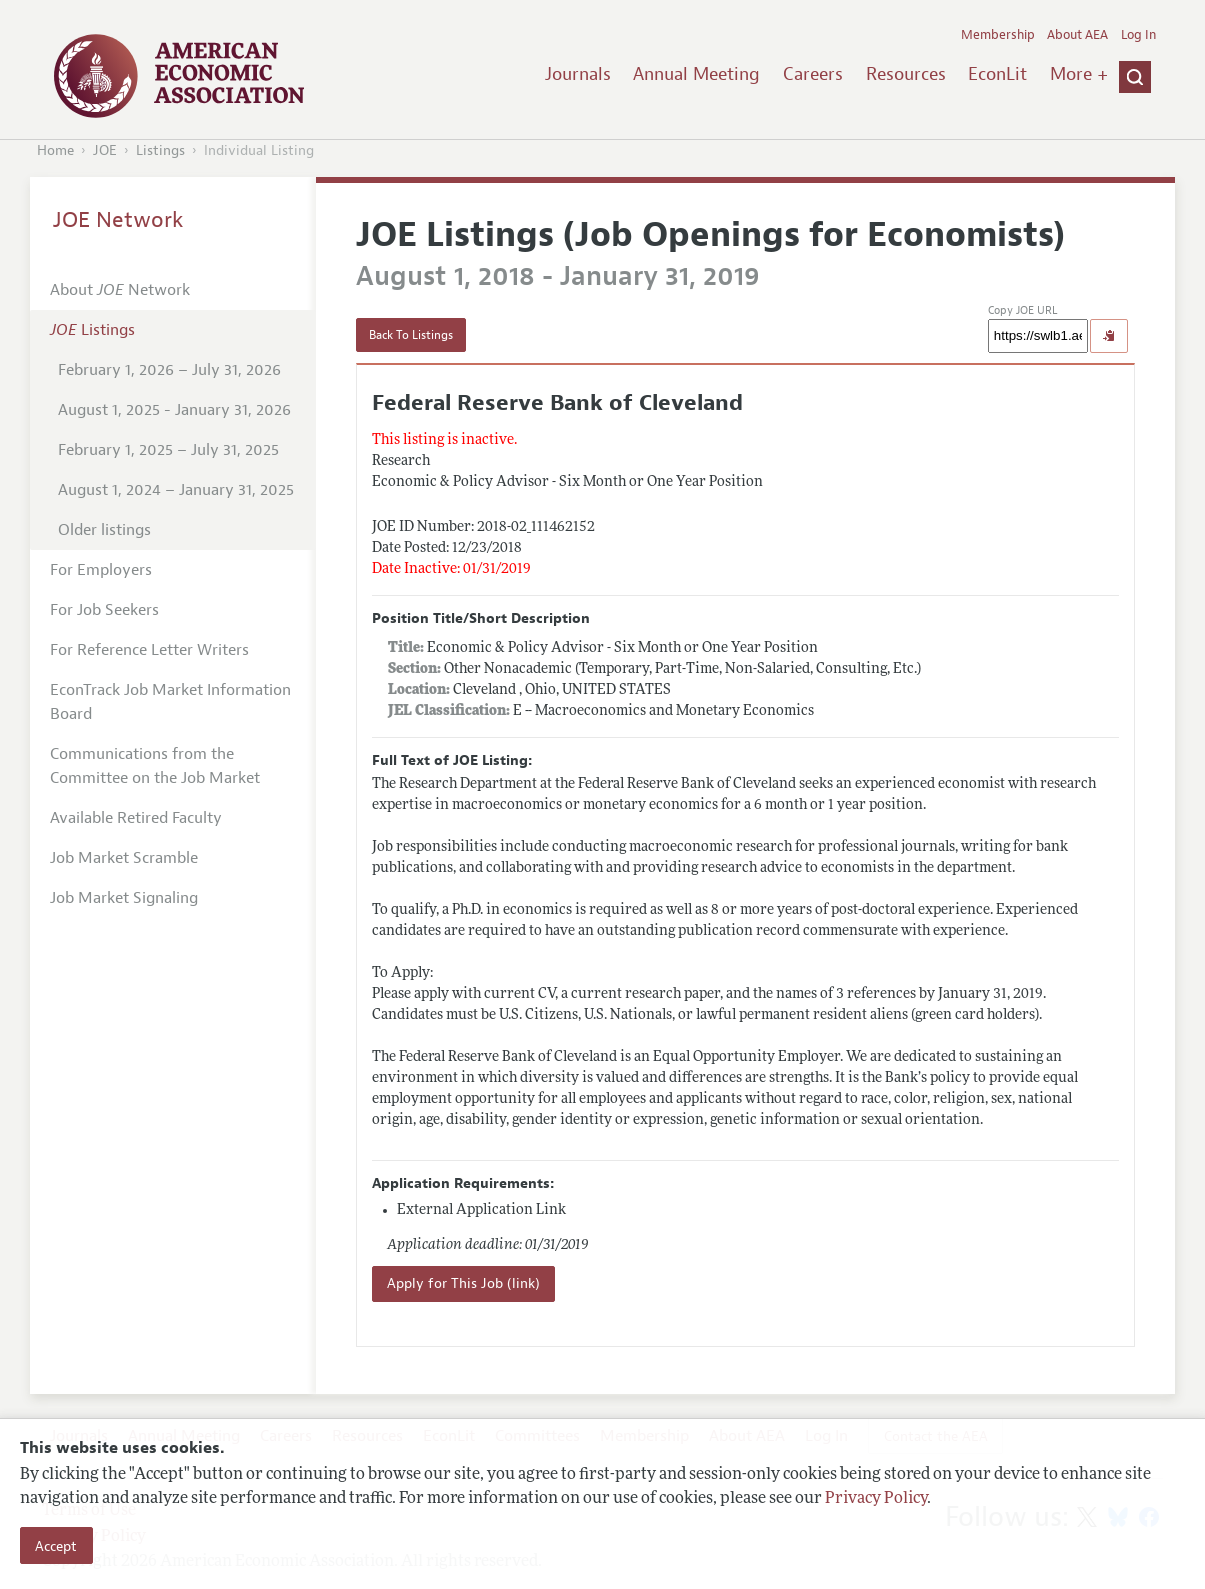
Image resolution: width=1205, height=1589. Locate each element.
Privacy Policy (876, 1499)
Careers (813, 74)
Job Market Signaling (124, 898)
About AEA (1077, 35)
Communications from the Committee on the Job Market (155, 766)
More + (1079, 74)
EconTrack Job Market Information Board (170, 702)
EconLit (997, 74)
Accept (56, 1546)
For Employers (101, 570)
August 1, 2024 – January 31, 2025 (176, 490)
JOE (105, 150)
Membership (998, 35)
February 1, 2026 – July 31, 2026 (169, 370)
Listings (160, 150)
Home (55, 150)
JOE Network (118, 220)
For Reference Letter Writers (149, 650)
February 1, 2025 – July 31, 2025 (168, 450)
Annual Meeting (696, 74)
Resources (906, 74)
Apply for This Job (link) (463, 1283)
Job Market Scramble (124, 858)
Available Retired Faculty (136, 818)
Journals (578, 74)
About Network (120, 290)
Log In (1138, 35)
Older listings (104, 530)
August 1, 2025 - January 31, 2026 (174, 410)
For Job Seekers (104, 610)
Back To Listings (411, 335)
